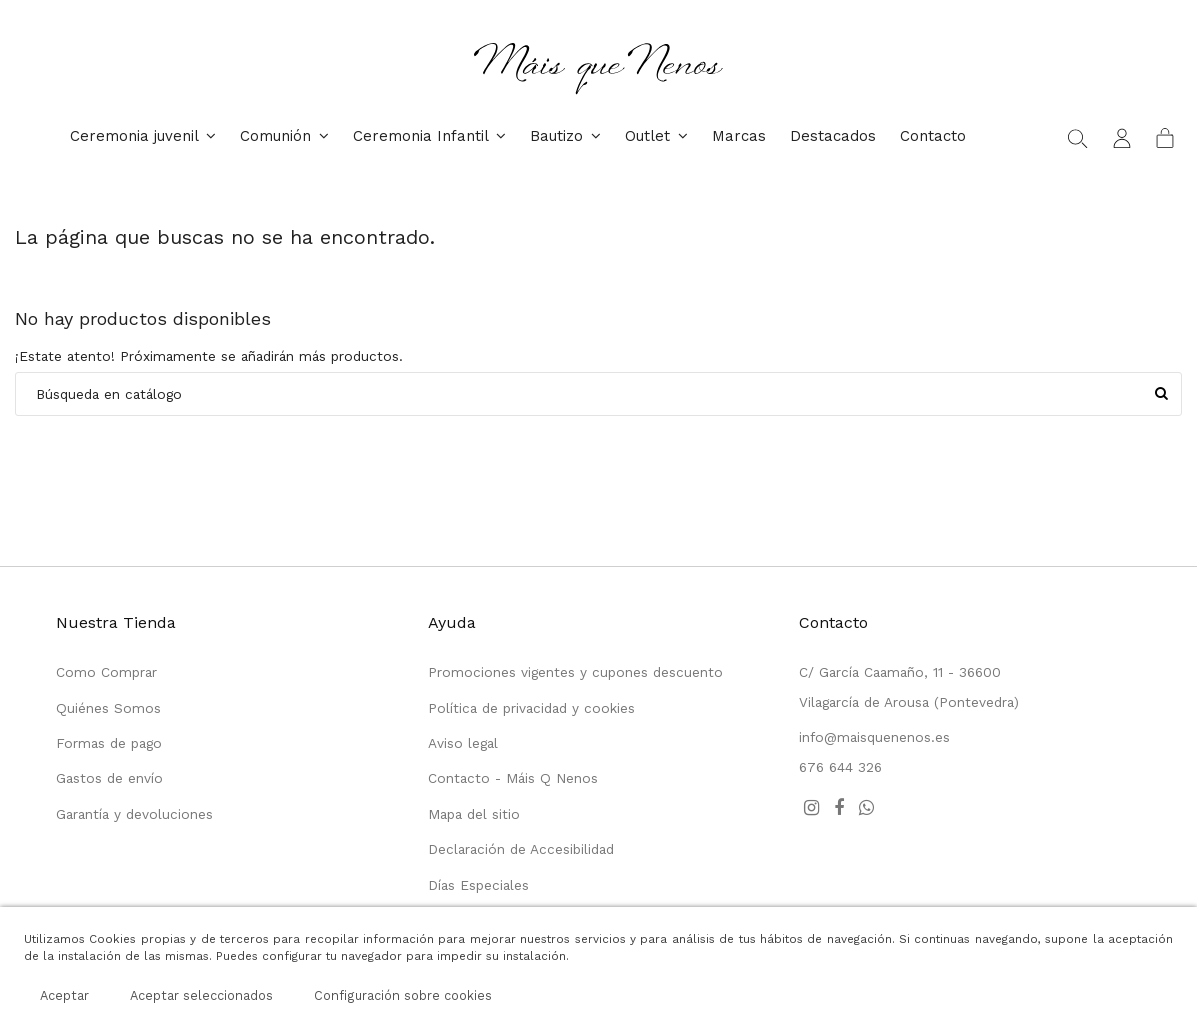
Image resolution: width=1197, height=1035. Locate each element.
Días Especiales (478, 885)
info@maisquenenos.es (874, 737)
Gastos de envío (109, 778)
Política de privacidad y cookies (531, 708)
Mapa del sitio (474, 814)
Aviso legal (463, 743)
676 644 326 (840, 767)
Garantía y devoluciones (134, 814)
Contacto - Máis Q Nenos (513, 778)
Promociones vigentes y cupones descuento (575, 672)
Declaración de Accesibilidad (521, 849)
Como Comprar (106, 672)
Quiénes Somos (108, 708)
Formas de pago (109, 743)
